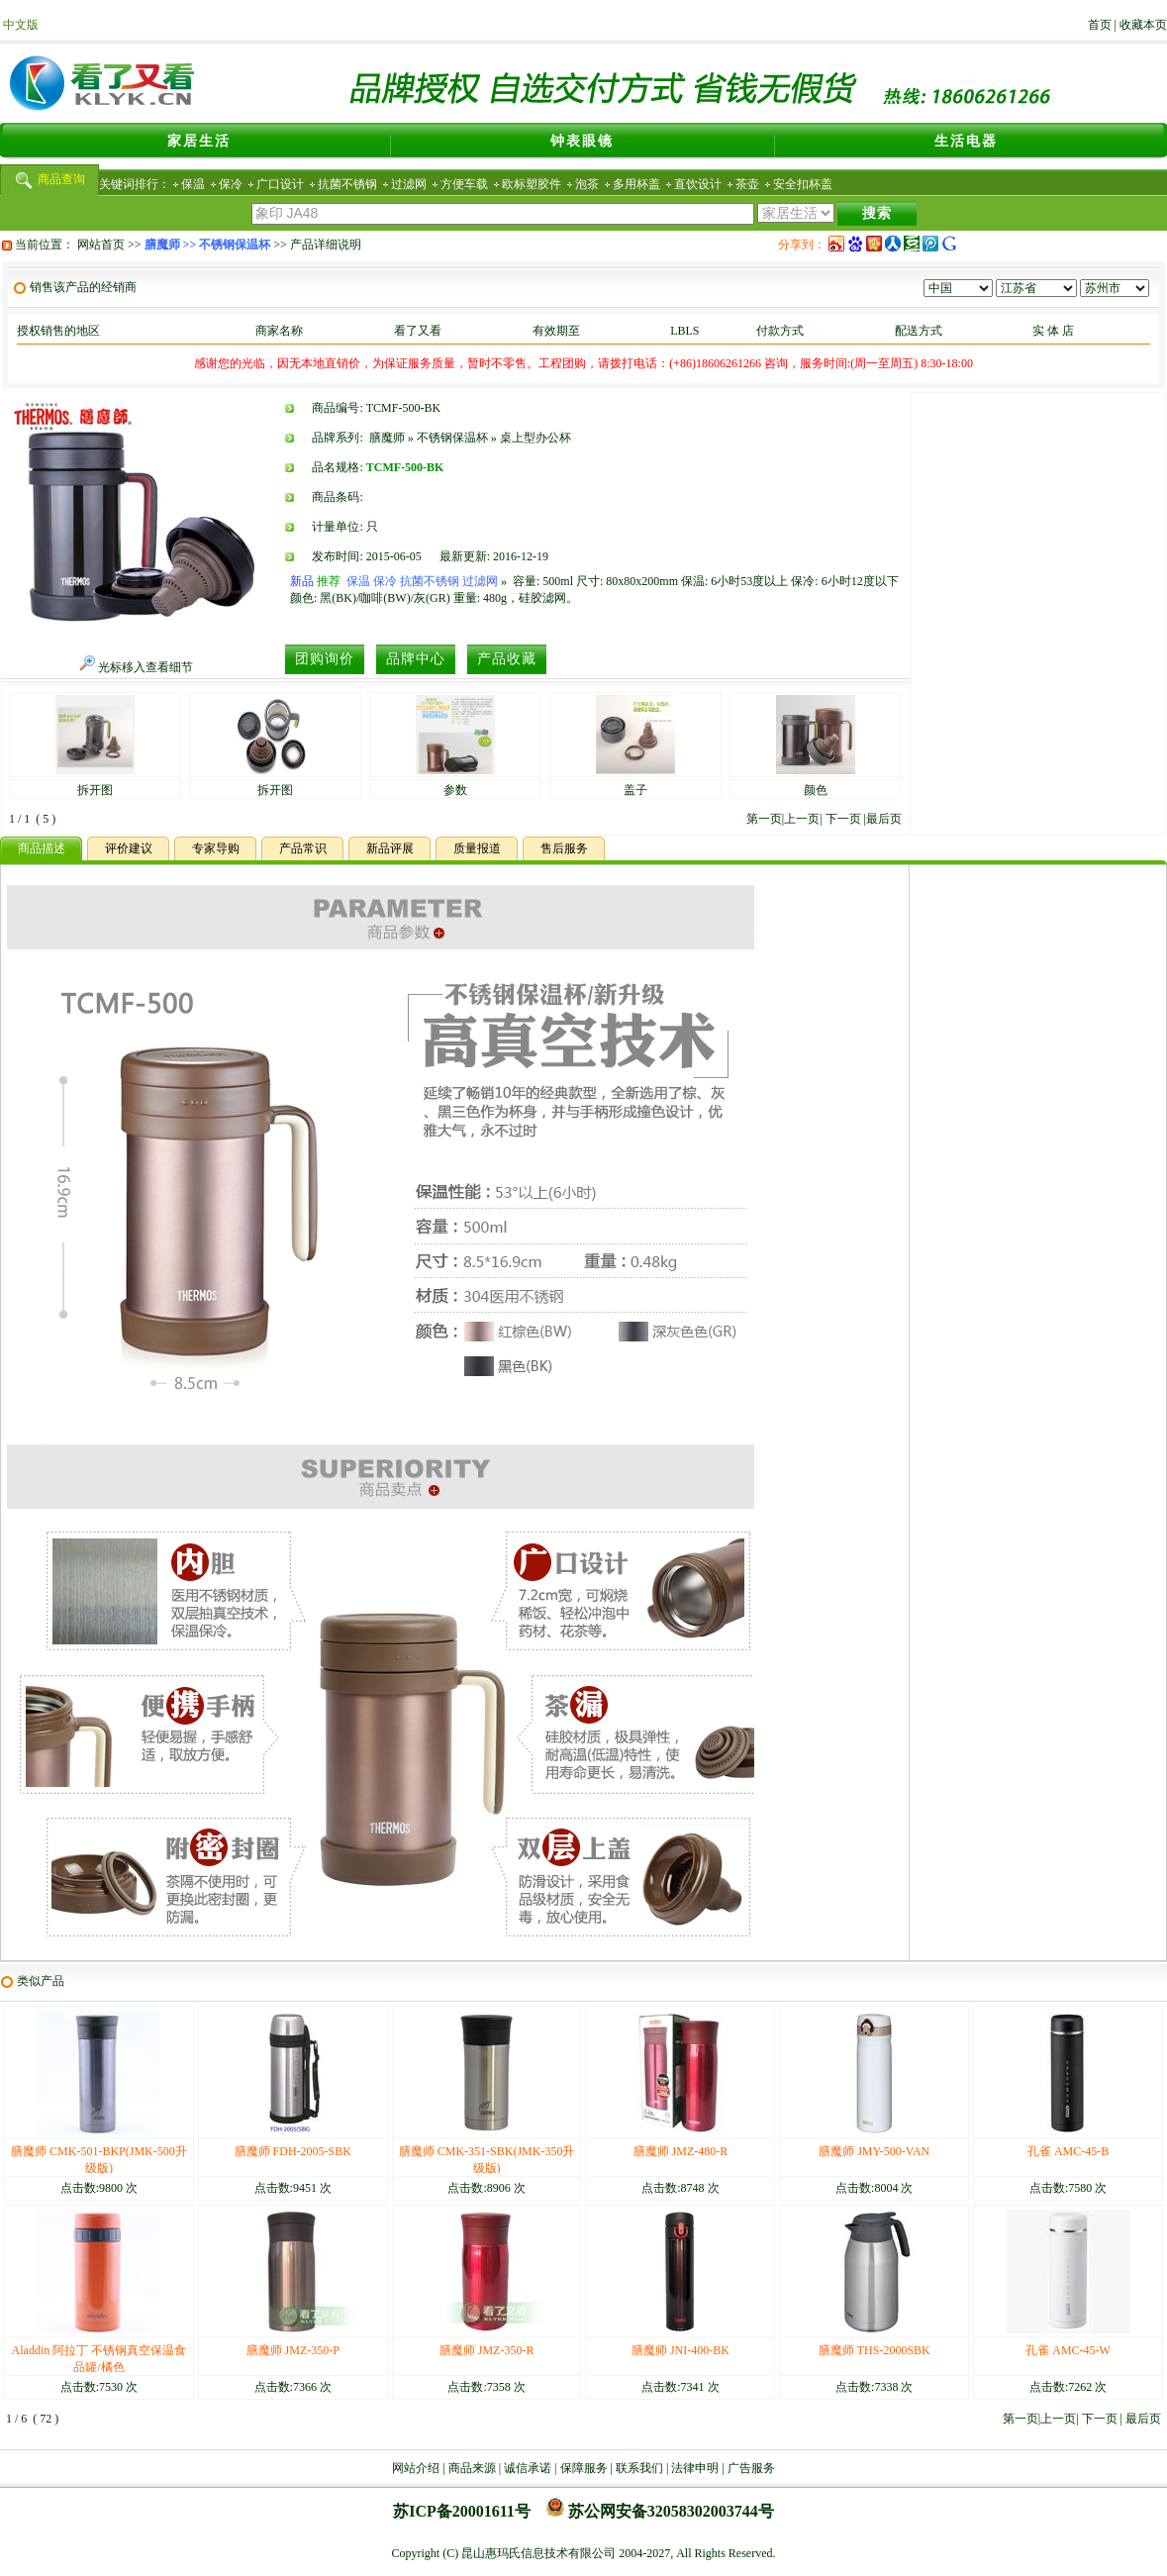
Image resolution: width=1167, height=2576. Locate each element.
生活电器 (966, 141)
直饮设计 (698, 184)
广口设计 (280, 184)
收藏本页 (1143, 25)
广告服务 (751, 2468)
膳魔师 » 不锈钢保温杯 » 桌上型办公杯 (470, 438)
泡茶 (587, 184)
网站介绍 (415, 2468)
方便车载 (464, 184)
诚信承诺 (527, 2468)
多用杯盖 (636, 184)
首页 (1100, 25)
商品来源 (472, 2468)
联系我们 (639, 2468)
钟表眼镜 (582, 141)
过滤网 (409, 184)
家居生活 (199, 141)
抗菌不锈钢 (347, 184)
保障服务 (584, 2468)
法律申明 (695, 2468)
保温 (193, 184)
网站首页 (101, 244)
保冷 (231, 184)
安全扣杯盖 (802, 184)
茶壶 (747, 184)
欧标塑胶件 (531, 184)
